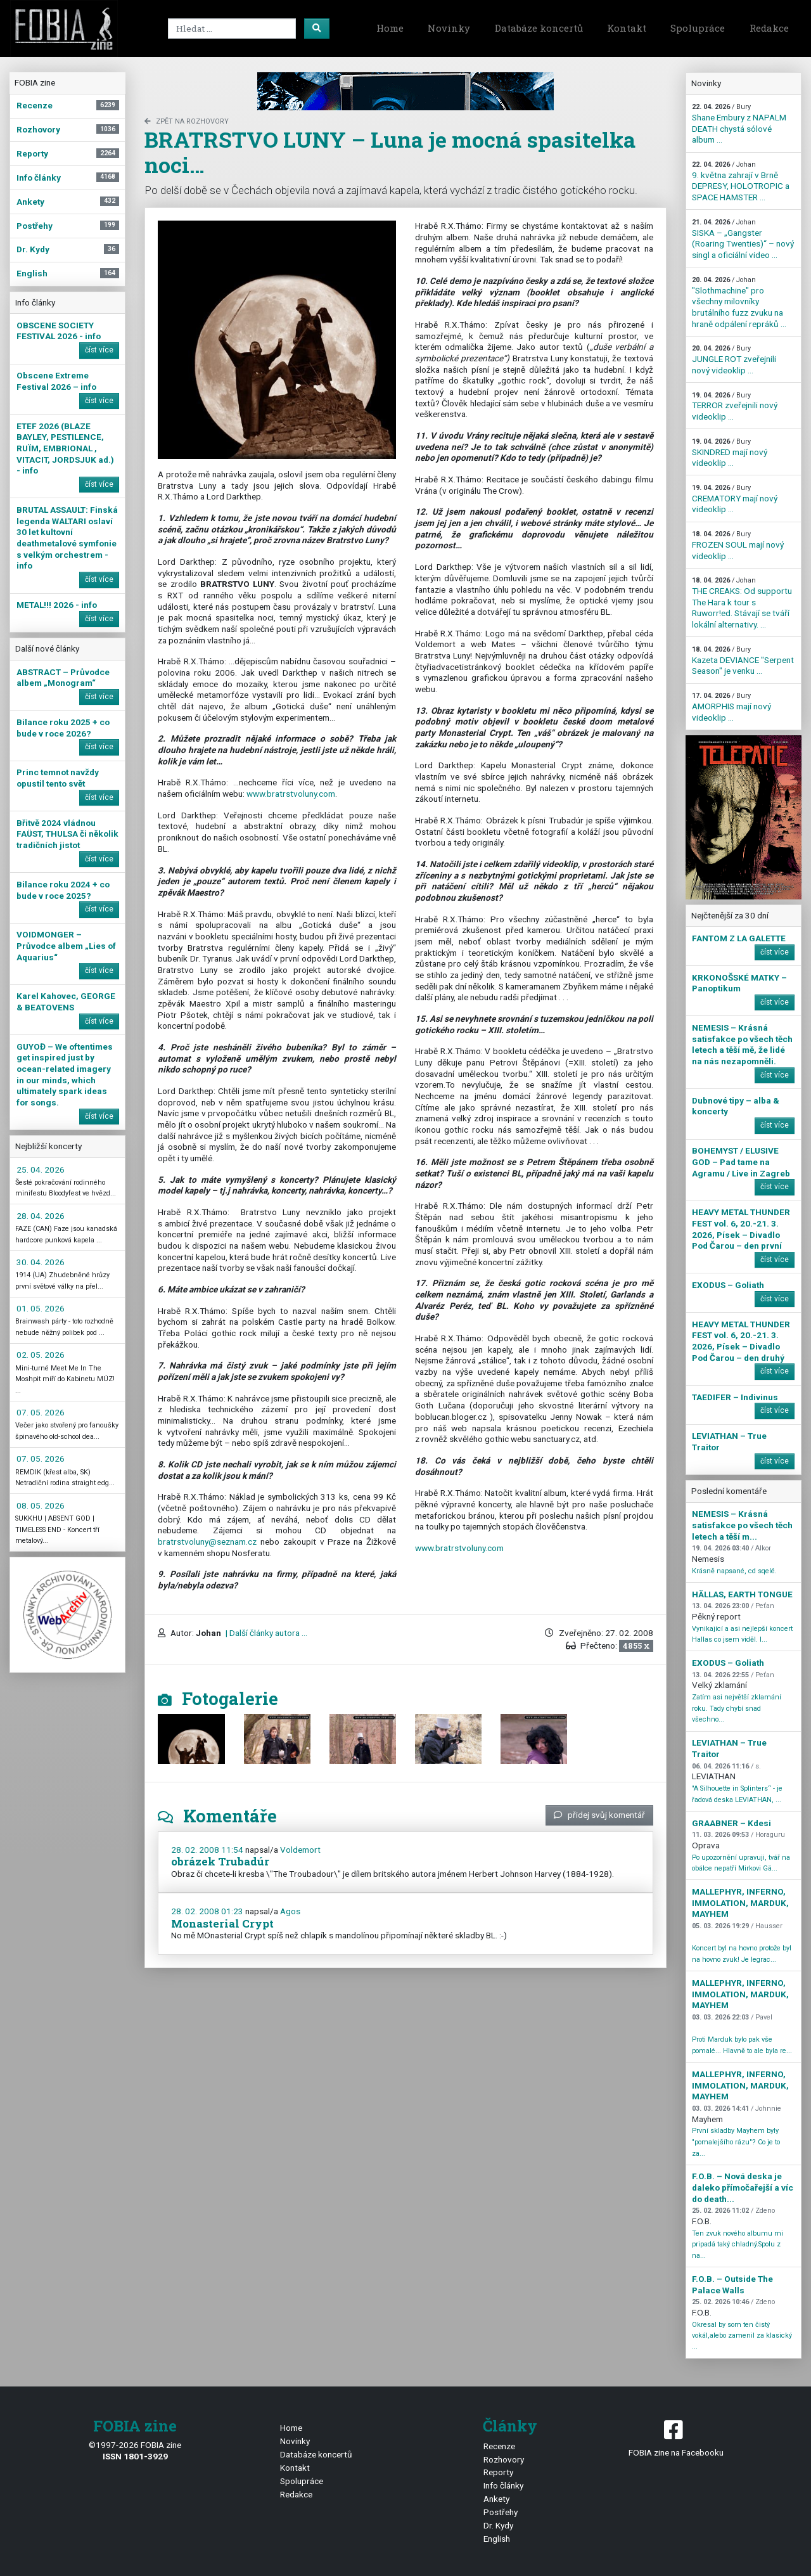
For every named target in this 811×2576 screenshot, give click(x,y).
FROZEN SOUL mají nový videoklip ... (738, 545)
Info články (503, 2485)
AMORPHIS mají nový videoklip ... (731, 707)
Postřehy (500, 2512)
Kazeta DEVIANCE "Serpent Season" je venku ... (743, 660)
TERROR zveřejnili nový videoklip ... (734, 406)
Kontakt (626, 28)
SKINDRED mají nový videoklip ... (729, 452)
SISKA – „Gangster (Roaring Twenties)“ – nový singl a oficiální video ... (743, 239)
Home (390, 28)
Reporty (498, 2472)
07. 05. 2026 (40, 1412)
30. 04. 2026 (40, 1262)
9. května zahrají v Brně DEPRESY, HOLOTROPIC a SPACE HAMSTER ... (740, 181)
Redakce (769, 28)
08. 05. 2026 (40, 1505)
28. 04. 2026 (40, 1216)
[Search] (232, 28)
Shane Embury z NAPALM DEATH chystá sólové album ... (739, 124)
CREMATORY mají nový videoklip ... (734, 499)
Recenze (499, 2446)
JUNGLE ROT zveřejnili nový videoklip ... (734, 359)
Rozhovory (503, 2459)
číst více (99, 349)
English (496, 2539)
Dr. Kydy (498, 2525)
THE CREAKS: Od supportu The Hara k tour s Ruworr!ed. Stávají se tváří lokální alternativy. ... (742, 602)
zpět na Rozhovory (186, 121)
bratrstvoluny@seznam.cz (207, 1541)
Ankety (496, 2499)
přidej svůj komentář (599, 1815)
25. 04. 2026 (40, 1169)
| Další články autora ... (265, 1633)
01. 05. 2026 (40, 1308)
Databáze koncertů (539, 28)
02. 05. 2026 (40, 1354)
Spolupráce (697, 28)
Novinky (449, 28)
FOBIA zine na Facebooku (676, 2437)
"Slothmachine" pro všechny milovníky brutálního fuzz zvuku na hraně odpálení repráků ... (739, 302)
